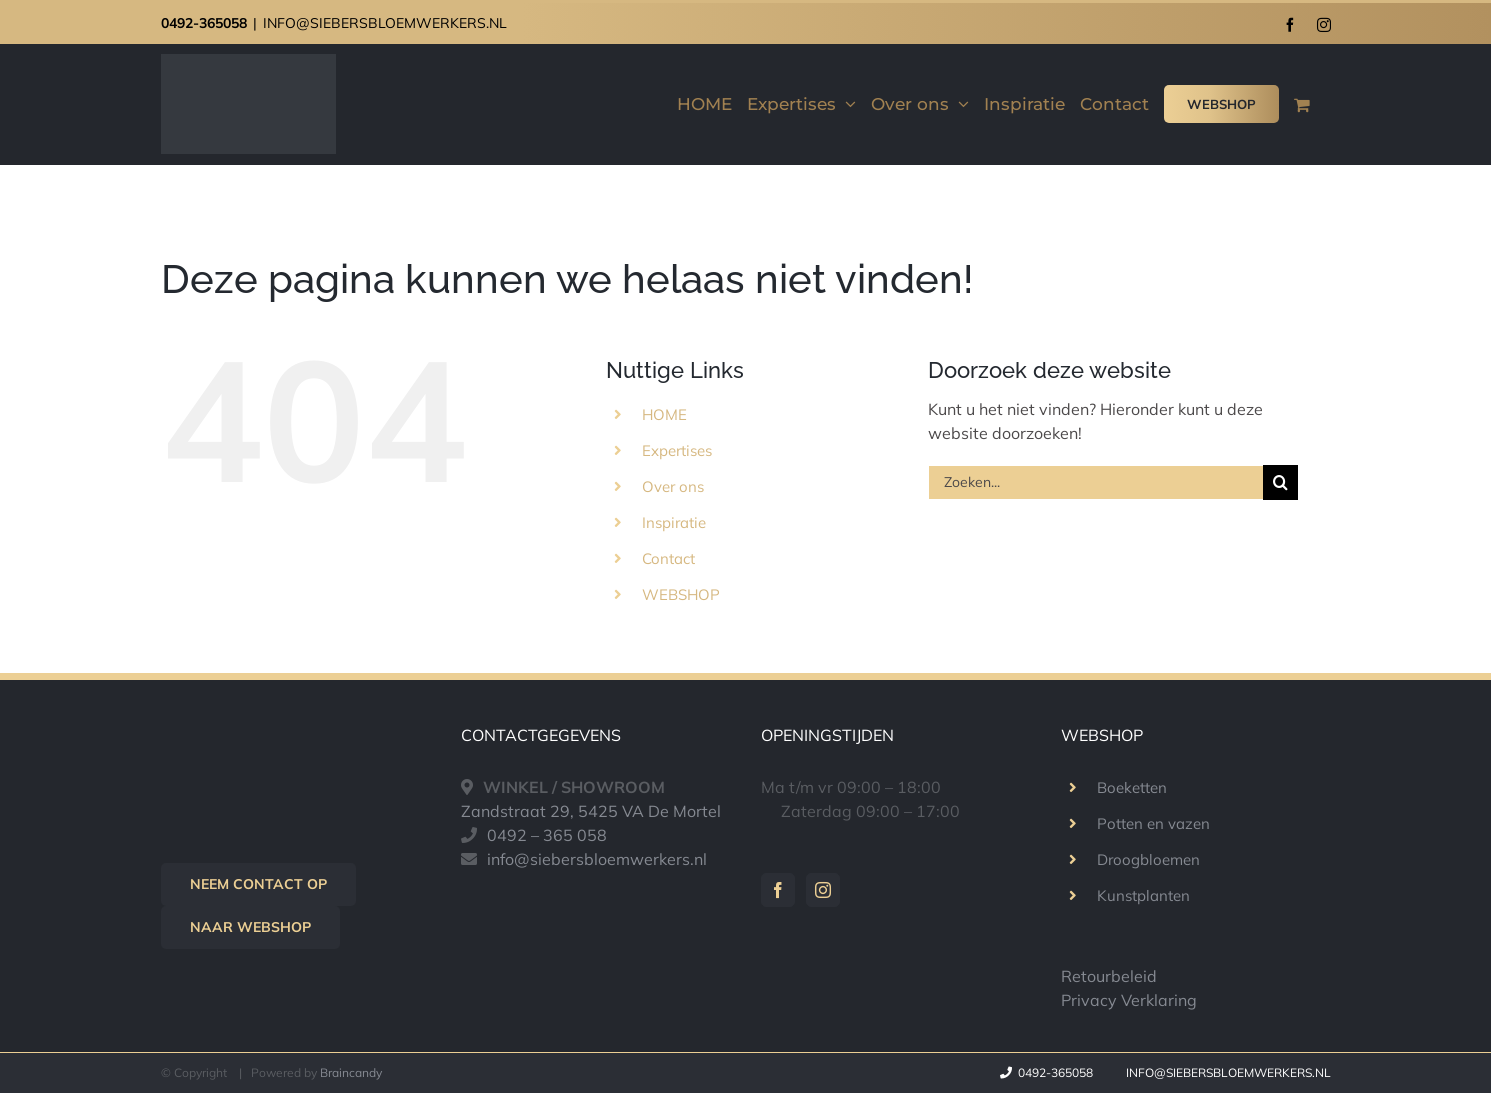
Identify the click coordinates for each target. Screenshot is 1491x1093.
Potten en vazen (1153, 823)
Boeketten (1132, 787)
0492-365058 (204, 23)
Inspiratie (674, 522)
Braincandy (351, 1072)
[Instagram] (823, 890)
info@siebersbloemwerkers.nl (597, 859)
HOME (664, 414)
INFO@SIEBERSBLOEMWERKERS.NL (385, 23)
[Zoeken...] (1095, 482)
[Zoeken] (1280, 482)
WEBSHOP (681, 594)
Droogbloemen (1148, 859)
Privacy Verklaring (1129, 1000)
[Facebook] (778, 890)
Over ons (673, 486)
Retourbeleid (1109, 976)
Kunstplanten (1143, 895)
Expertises (677, 450)
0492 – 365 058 (547, 835)
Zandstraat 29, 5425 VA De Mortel (591, 811)
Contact (668, 558)
